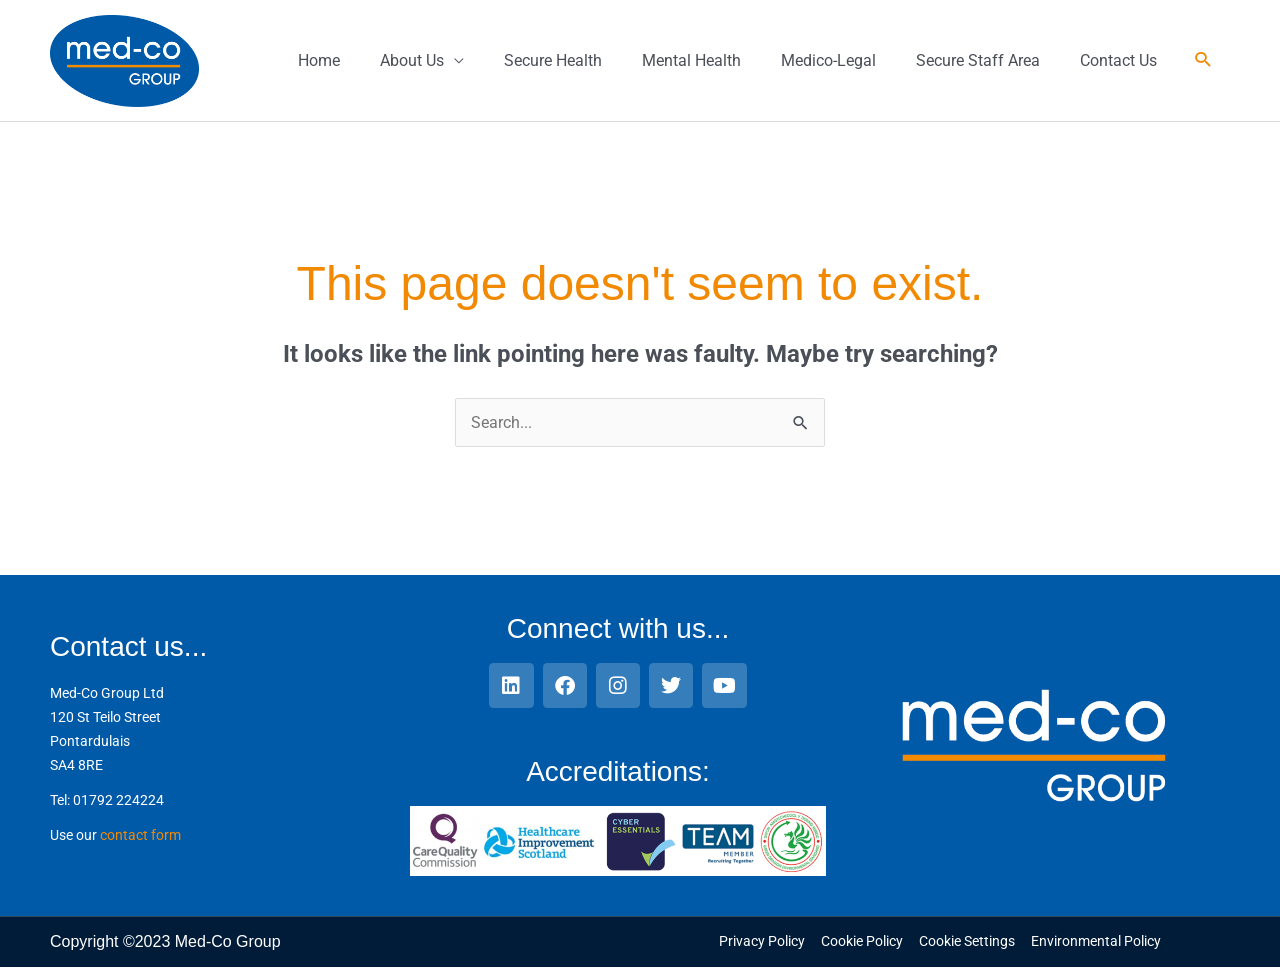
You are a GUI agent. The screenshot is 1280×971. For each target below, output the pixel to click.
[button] (1203, 63)
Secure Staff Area (978, 61)
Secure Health (553, 61)
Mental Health (691, 61)
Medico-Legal (828, 61)
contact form (140, 839)
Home (319, 61)
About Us (412, 61)
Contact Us (1118, 61)
